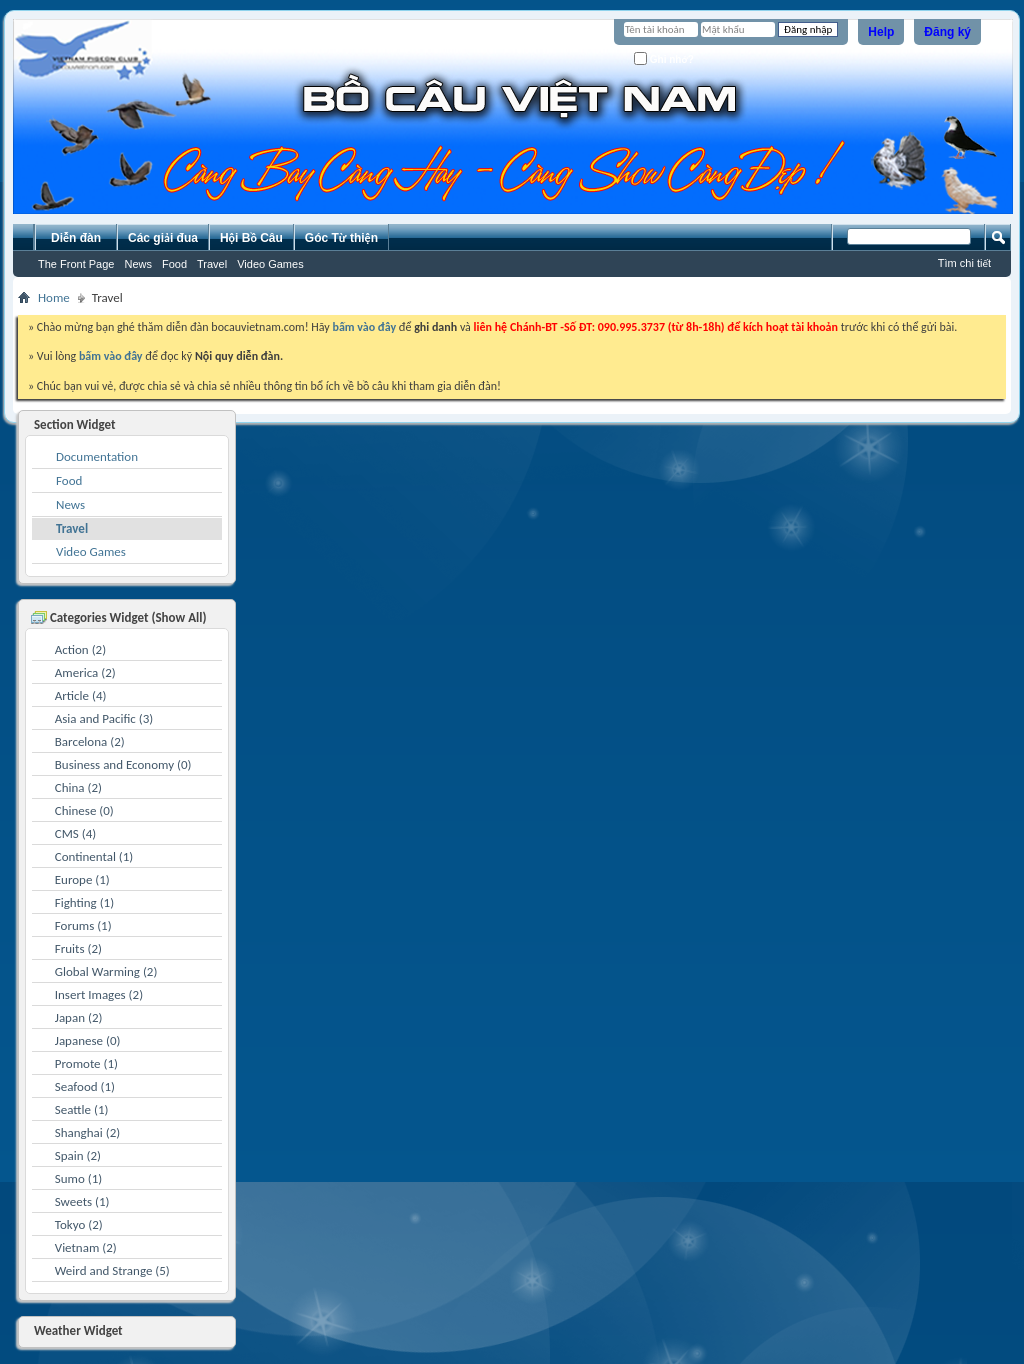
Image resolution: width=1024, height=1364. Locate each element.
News (138, 264)
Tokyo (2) (79, 1224)
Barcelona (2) (90, 741)
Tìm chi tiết (964, 263)
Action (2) (80, 649)
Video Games (270, 264)
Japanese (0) (88, 1040)
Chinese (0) (84, 810)
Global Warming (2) (106, 971)
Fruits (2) (78, 948)
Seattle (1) (82, 1109)
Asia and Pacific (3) (104, 718)
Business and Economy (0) (123, 764)
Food (174, 264)
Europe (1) (82, 879)
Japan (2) (79, 1017)
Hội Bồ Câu (251, 238)
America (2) (85, 672)
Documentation (97, 456)
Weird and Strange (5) (112, 1270)
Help (881, 32)
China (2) (78, 787)
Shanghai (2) (87, 1132)
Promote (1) (86, 1063)
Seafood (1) (85, 1086)
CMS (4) (75, 833)
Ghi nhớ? (664, 58)
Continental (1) (94, 856)
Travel (212, 264)
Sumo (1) (78, 1178)
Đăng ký (947, 32)
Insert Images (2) (99, 994)
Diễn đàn (76, 238)
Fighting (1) (84, 902)
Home (54, 297)
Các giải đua (163, 238)
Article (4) (81, 695)
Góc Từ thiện (341, 238)
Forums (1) (83, 925)
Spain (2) (78, 1155)
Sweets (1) (82, 1201)
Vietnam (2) (86, 1247)
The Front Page (76, 264)
